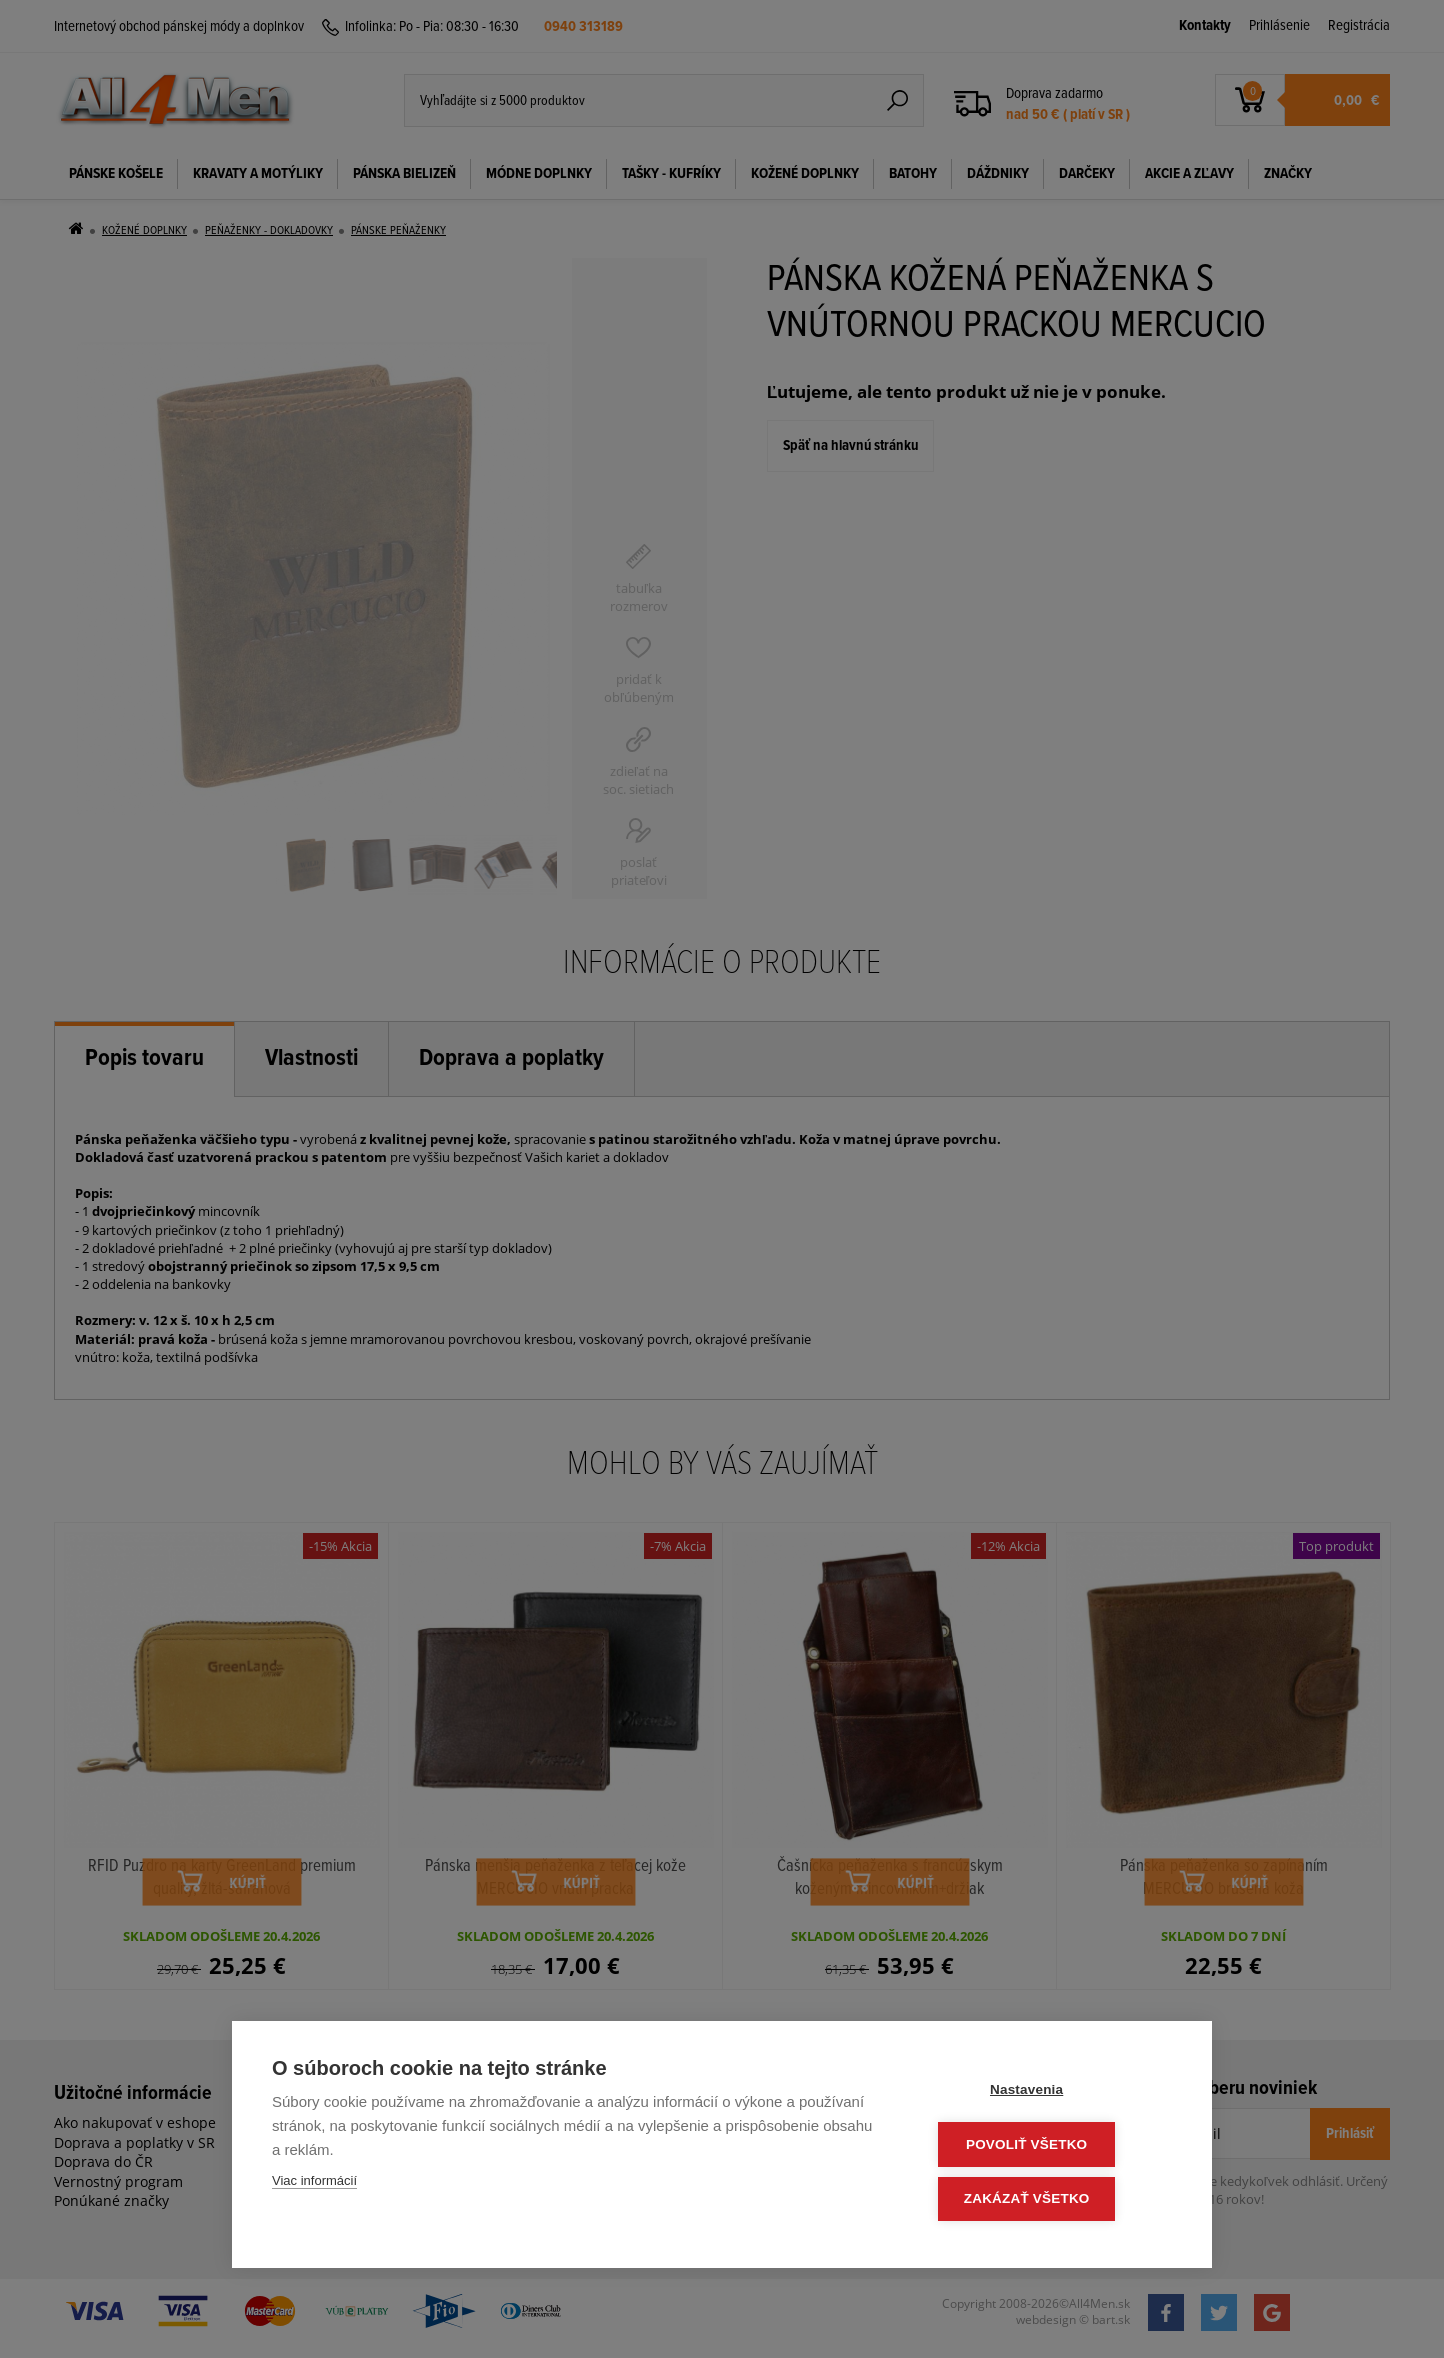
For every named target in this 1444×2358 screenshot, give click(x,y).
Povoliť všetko (1051, 2146)
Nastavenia (1051, 2093)
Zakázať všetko (1052, 2199)
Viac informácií (314, 2184)
